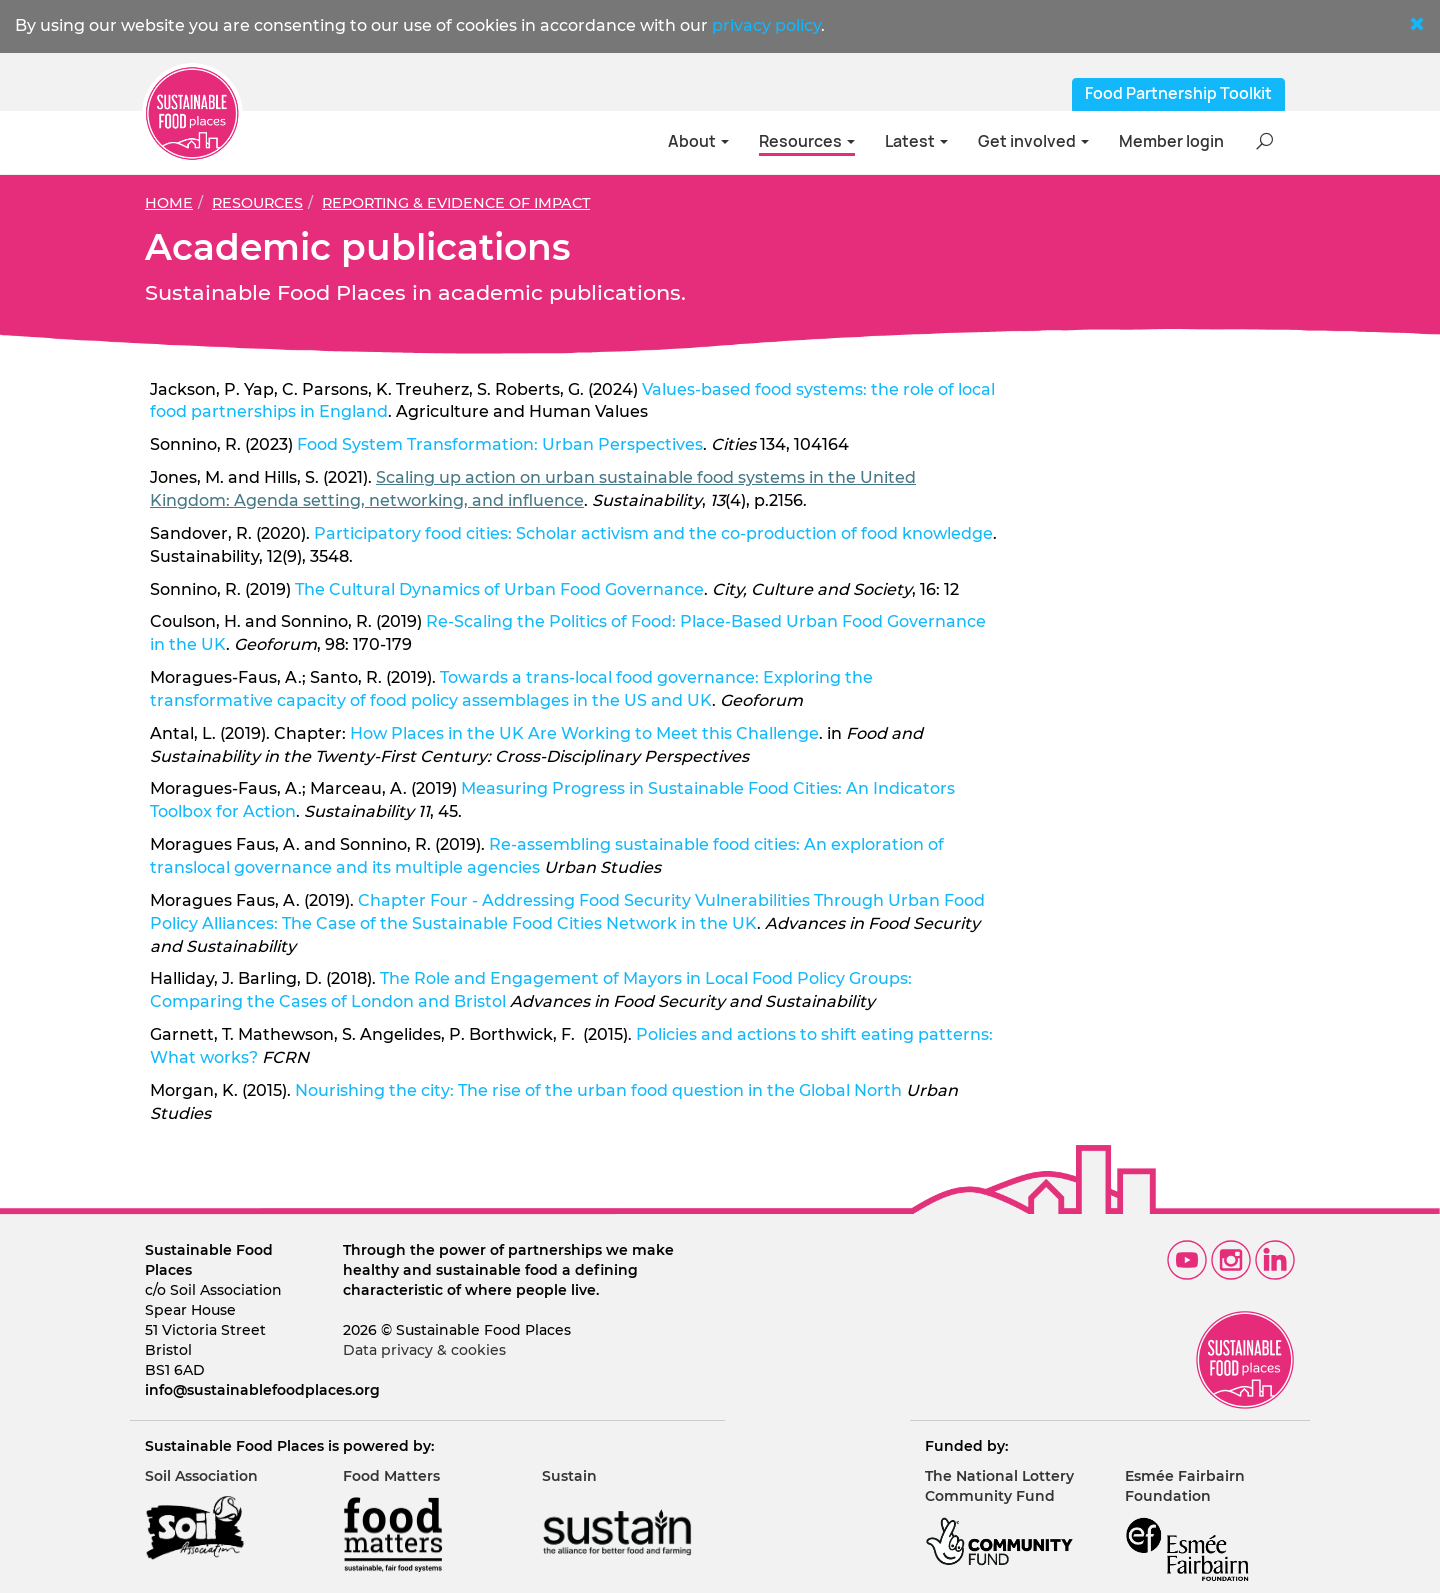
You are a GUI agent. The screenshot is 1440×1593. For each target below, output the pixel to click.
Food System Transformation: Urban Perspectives (500, 444)
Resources (807, 141)
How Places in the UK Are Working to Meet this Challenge (584, 733)
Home (169, 203)
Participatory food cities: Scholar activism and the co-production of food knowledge (653, 533)
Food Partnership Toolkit (1178, 93)
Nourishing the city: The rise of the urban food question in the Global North (598, 1090)
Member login (1171, 141)
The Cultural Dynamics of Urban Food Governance (499, 589)
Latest (916, 141)
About (698, 141)
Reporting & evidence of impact (456, 203)
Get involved (1033, 141)
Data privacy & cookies (424, 1350)
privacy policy (766, 25)
